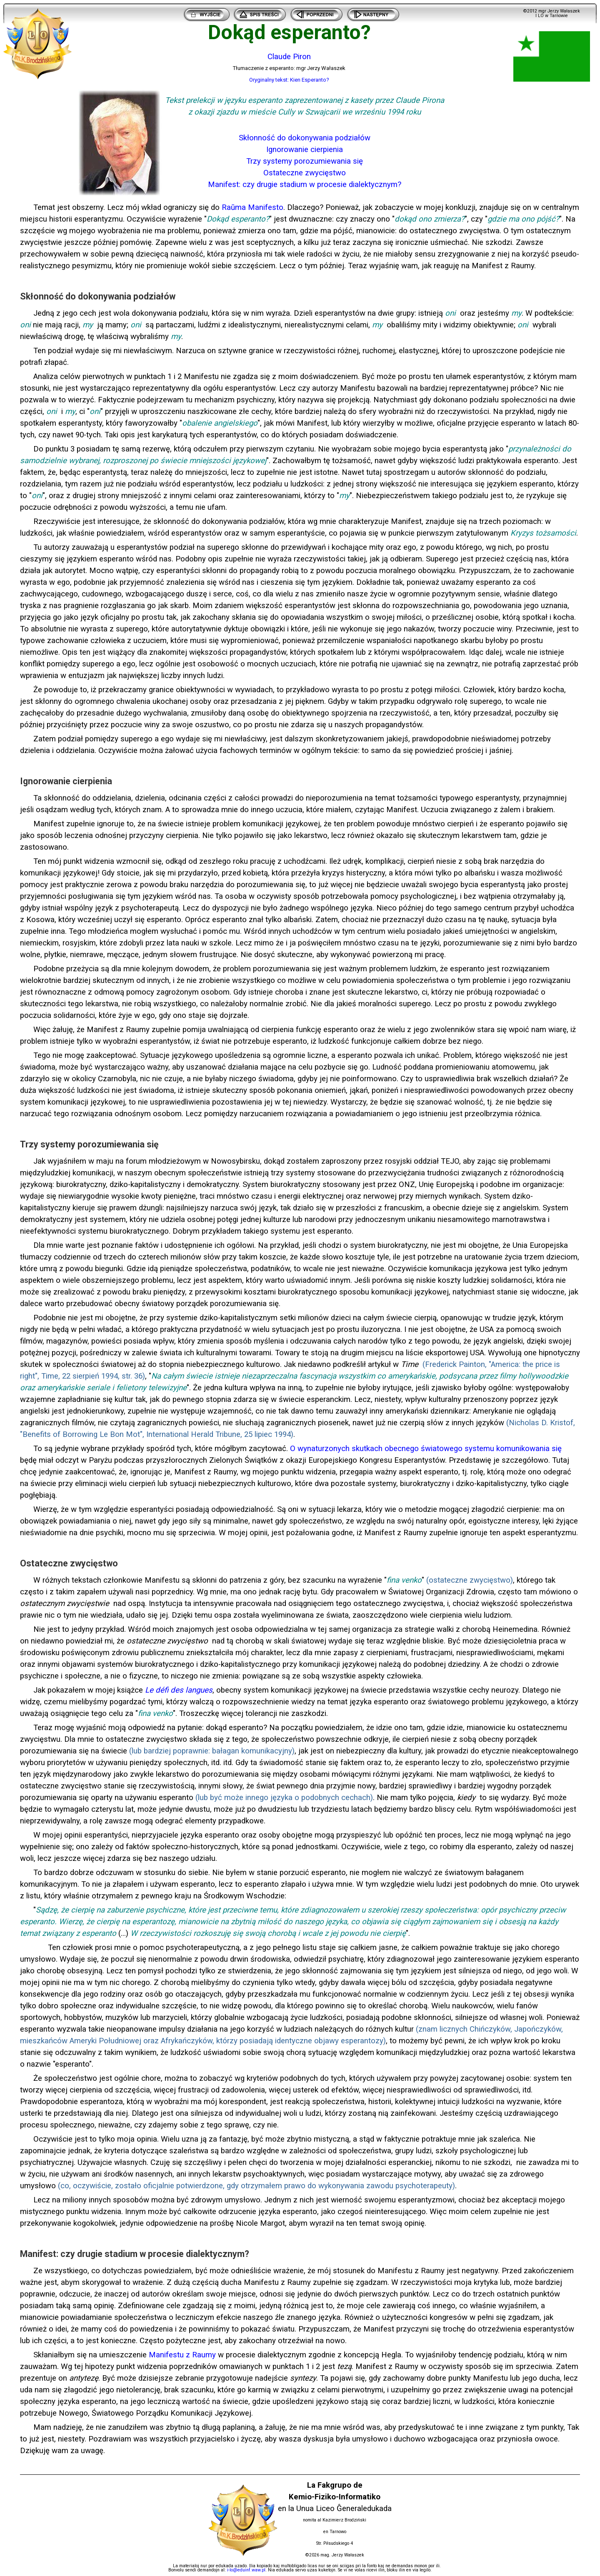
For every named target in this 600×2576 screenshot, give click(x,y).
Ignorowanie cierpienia (304, 149)
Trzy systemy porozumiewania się (304, 161)
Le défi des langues (178, 1690)
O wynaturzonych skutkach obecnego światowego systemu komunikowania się (426, 1448)
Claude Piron (289, 56)
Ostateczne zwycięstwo (304, 172)
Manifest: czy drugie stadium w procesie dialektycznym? (304, 184)
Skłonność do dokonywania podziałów (304, 137)
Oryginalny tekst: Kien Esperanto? (289, 80)
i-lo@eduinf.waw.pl (246, 2570)
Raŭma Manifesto (252, 207)
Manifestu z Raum (180, 2354)
